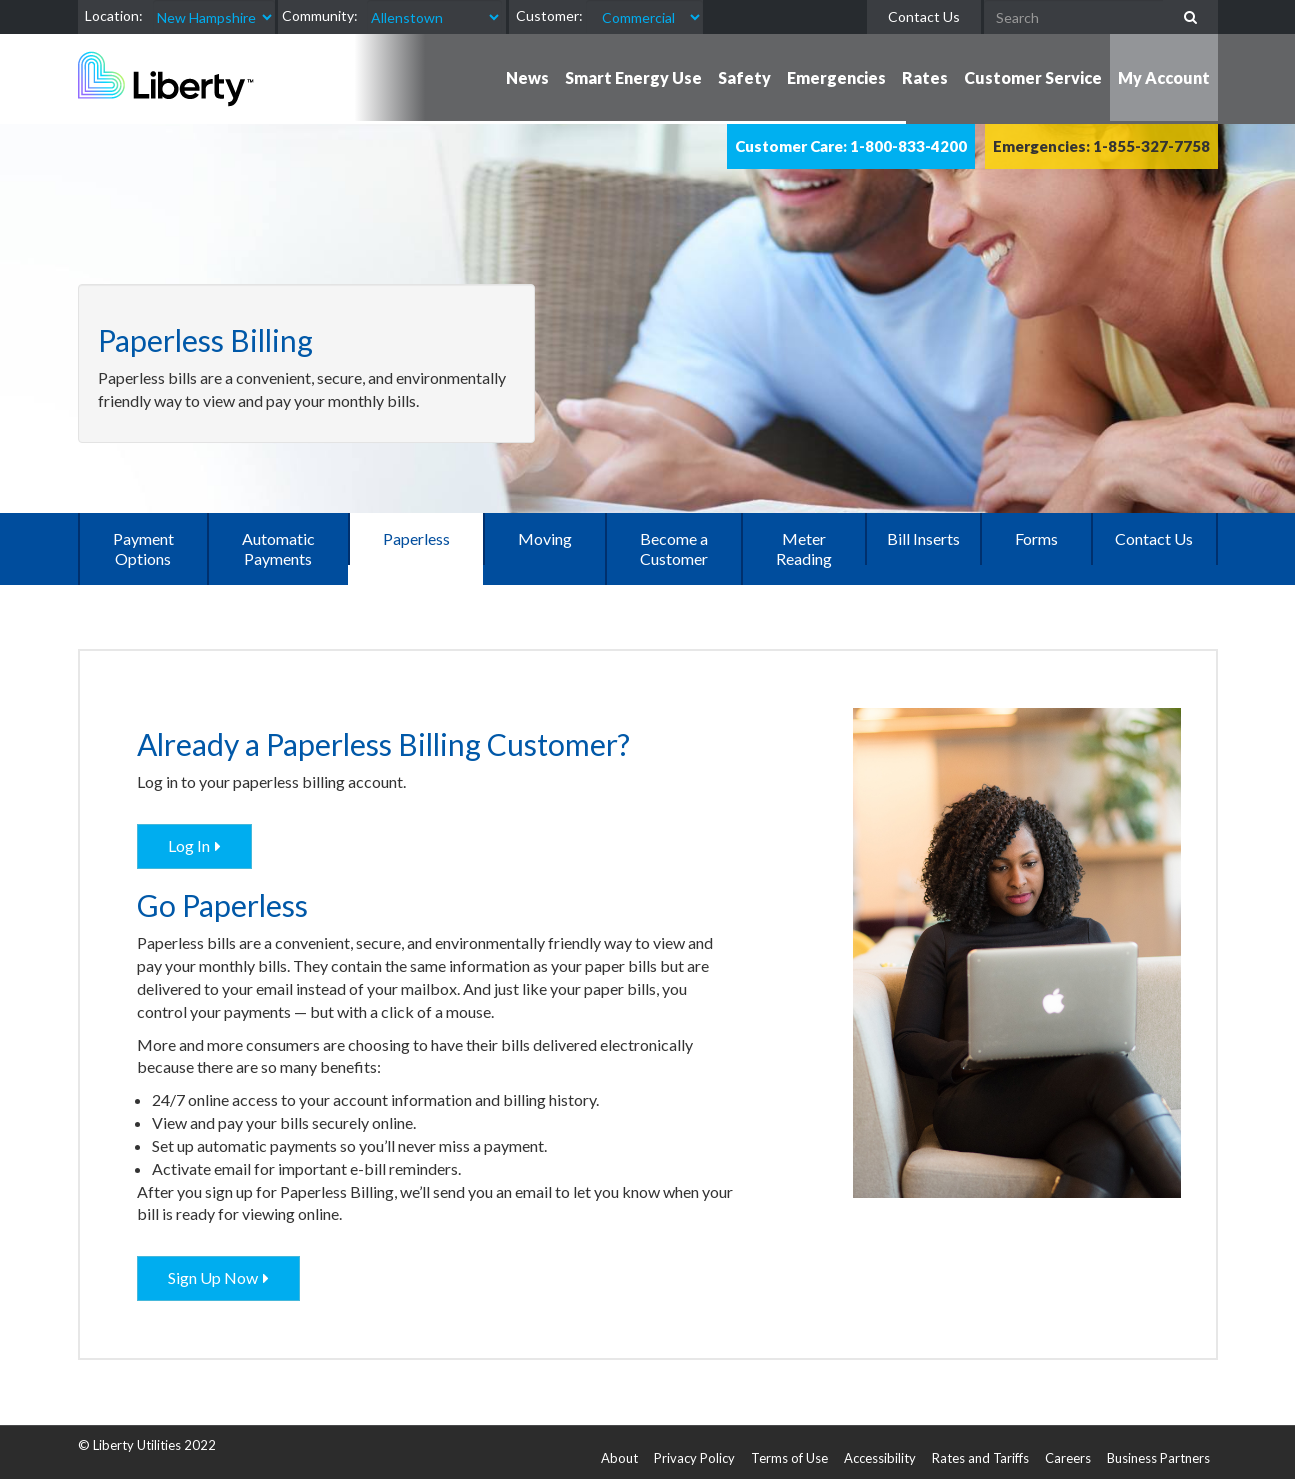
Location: (114, 15)
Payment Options (143, 548)
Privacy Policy (694, 1458)
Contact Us (924, 16)
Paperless (416, 538)
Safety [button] (744, 77)
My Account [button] (1164, 77)
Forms (1036, 538)
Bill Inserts (923, 538)
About (619, 1458)
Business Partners (1158, 1458)
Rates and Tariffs (980, 1458)
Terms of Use (789, 1458)
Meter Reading (804, 548)
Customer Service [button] (1033, 77)
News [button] (527, 77)
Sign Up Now (213, 1277)
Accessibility (880, 1458)
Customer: (549, 15)
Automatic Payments (278, 548)
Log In (189, 845)
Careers (1068, 1458)
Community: (320, 15)
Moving (545, 538)
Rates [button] (925, 77)
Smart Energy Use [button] (633, 77)
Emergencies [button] (836, 77)
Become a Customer (674, 548)
